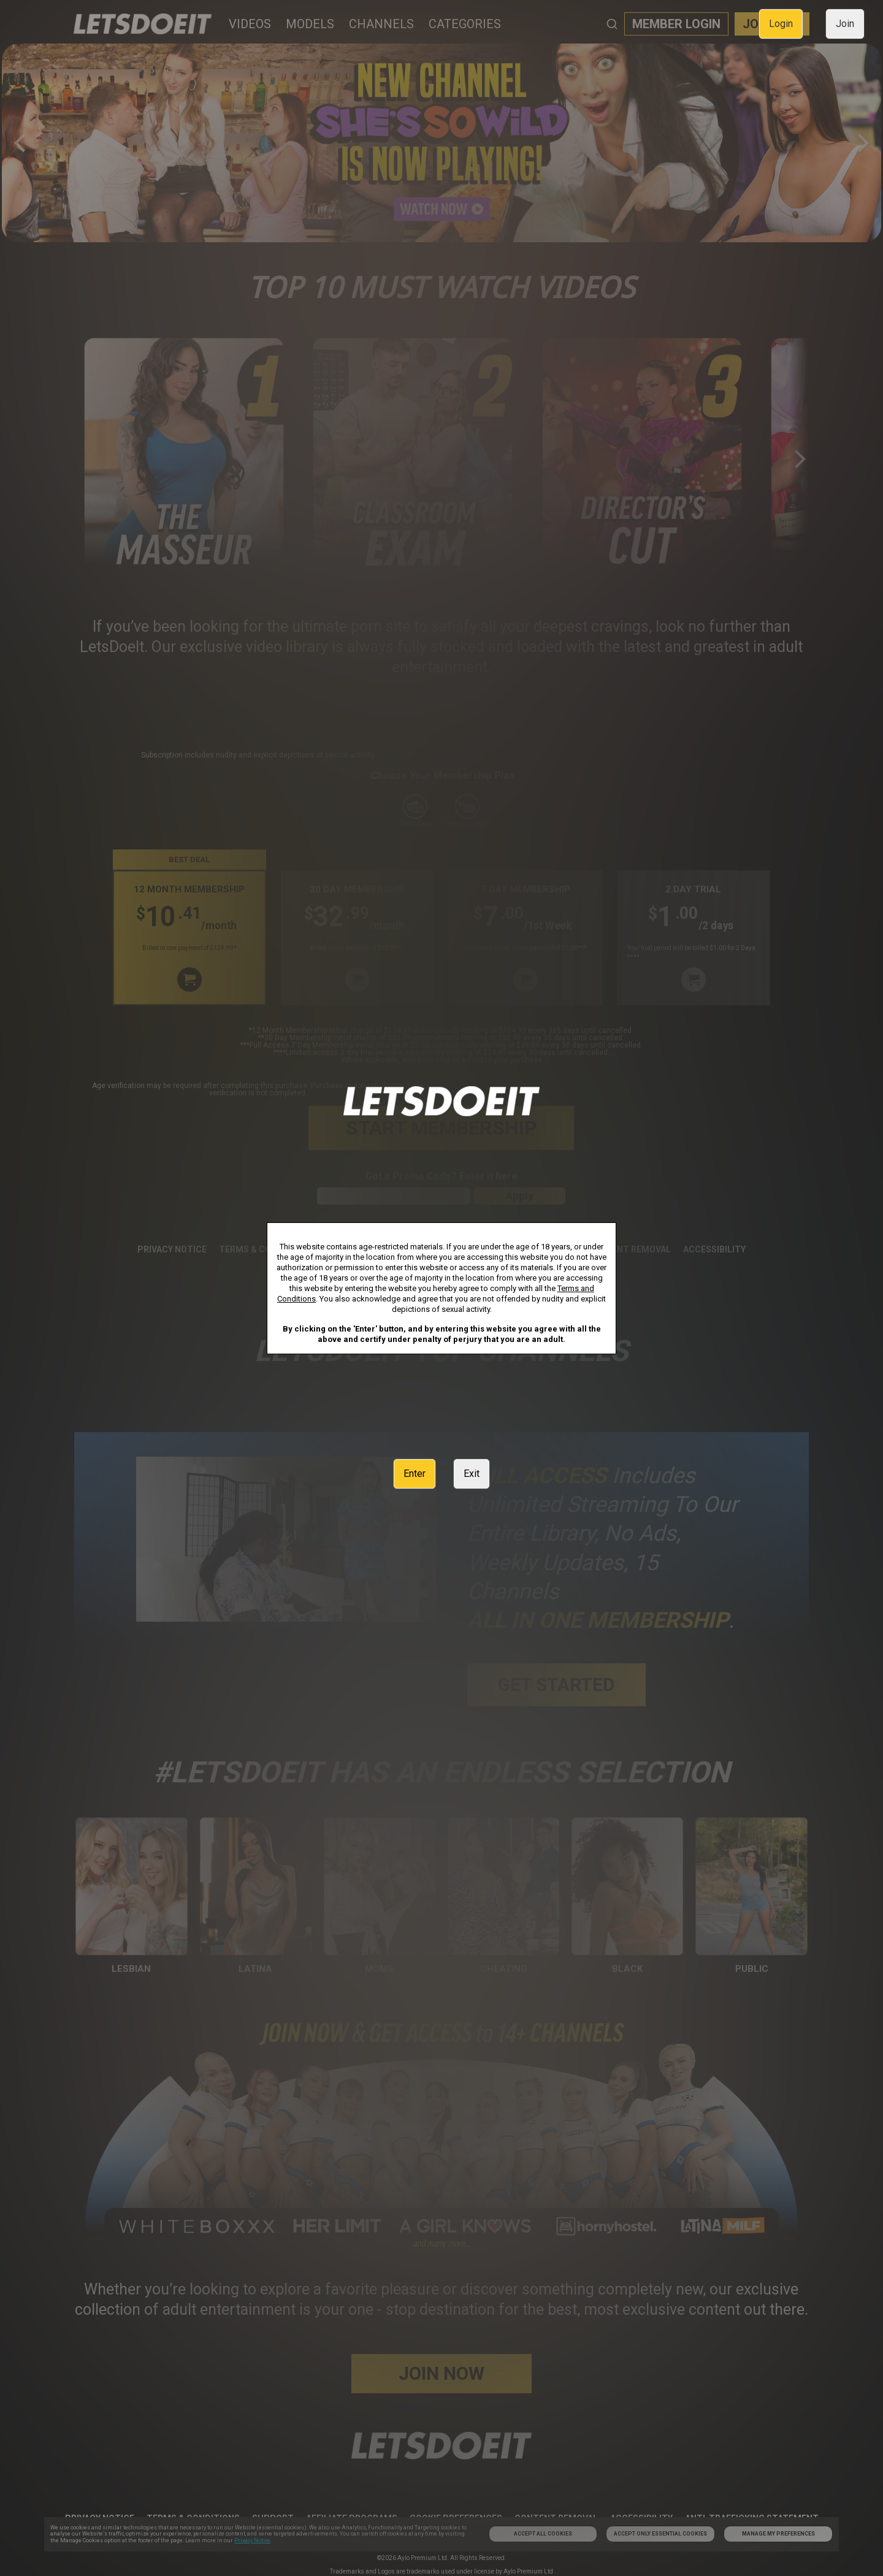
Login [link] (781, 23)
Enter (414, 1473)
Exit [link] (472, 1473)
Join (845, 23)
